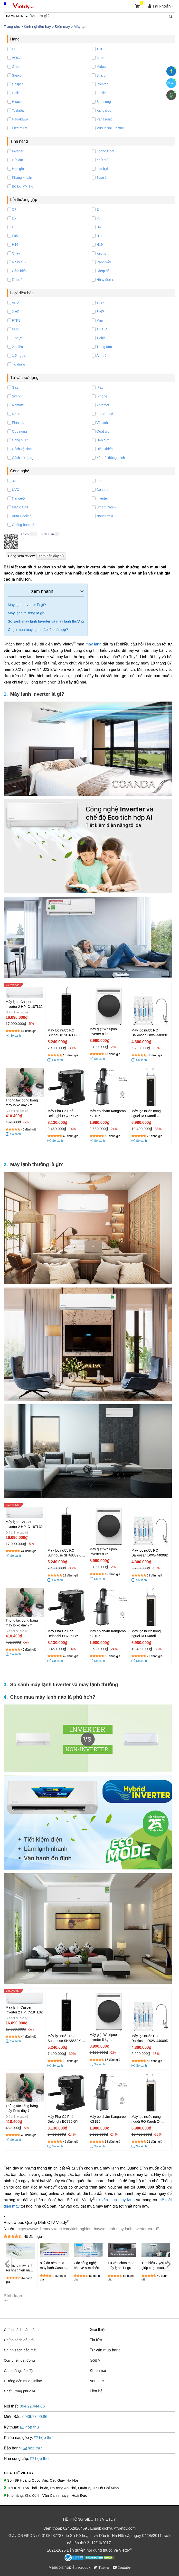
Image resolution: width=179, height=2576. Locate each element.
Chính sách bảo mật (20, 2350)
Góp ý (95, 2360)
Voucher (97, 2381)
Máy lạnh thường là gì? (26, 613)
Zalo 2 (171, 83)
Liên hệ (96, 2391)
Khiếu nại (98, 2370)
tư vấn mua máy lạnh (115, 2200)
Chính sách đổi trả (19, 2340)
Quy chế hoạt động (19, 2360)
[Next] (168, 2263)
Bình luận (47, 534)
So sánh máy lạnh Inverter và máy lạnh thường (46, 621)
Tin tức (96, 2340)
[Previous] (7, 2263)
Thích (25, 534)
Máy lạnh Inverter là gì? (27, 605)
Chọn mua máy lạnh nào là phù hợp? (38, 629)
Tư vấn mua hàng (105, 2350)
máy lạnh (93, 644)
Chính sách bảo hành (21, 2330)
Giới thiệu (98, 2330)
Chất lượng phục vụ (20, 2391)
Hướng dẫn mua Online (23, 2381)
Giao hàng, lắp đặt (19, 2370)
